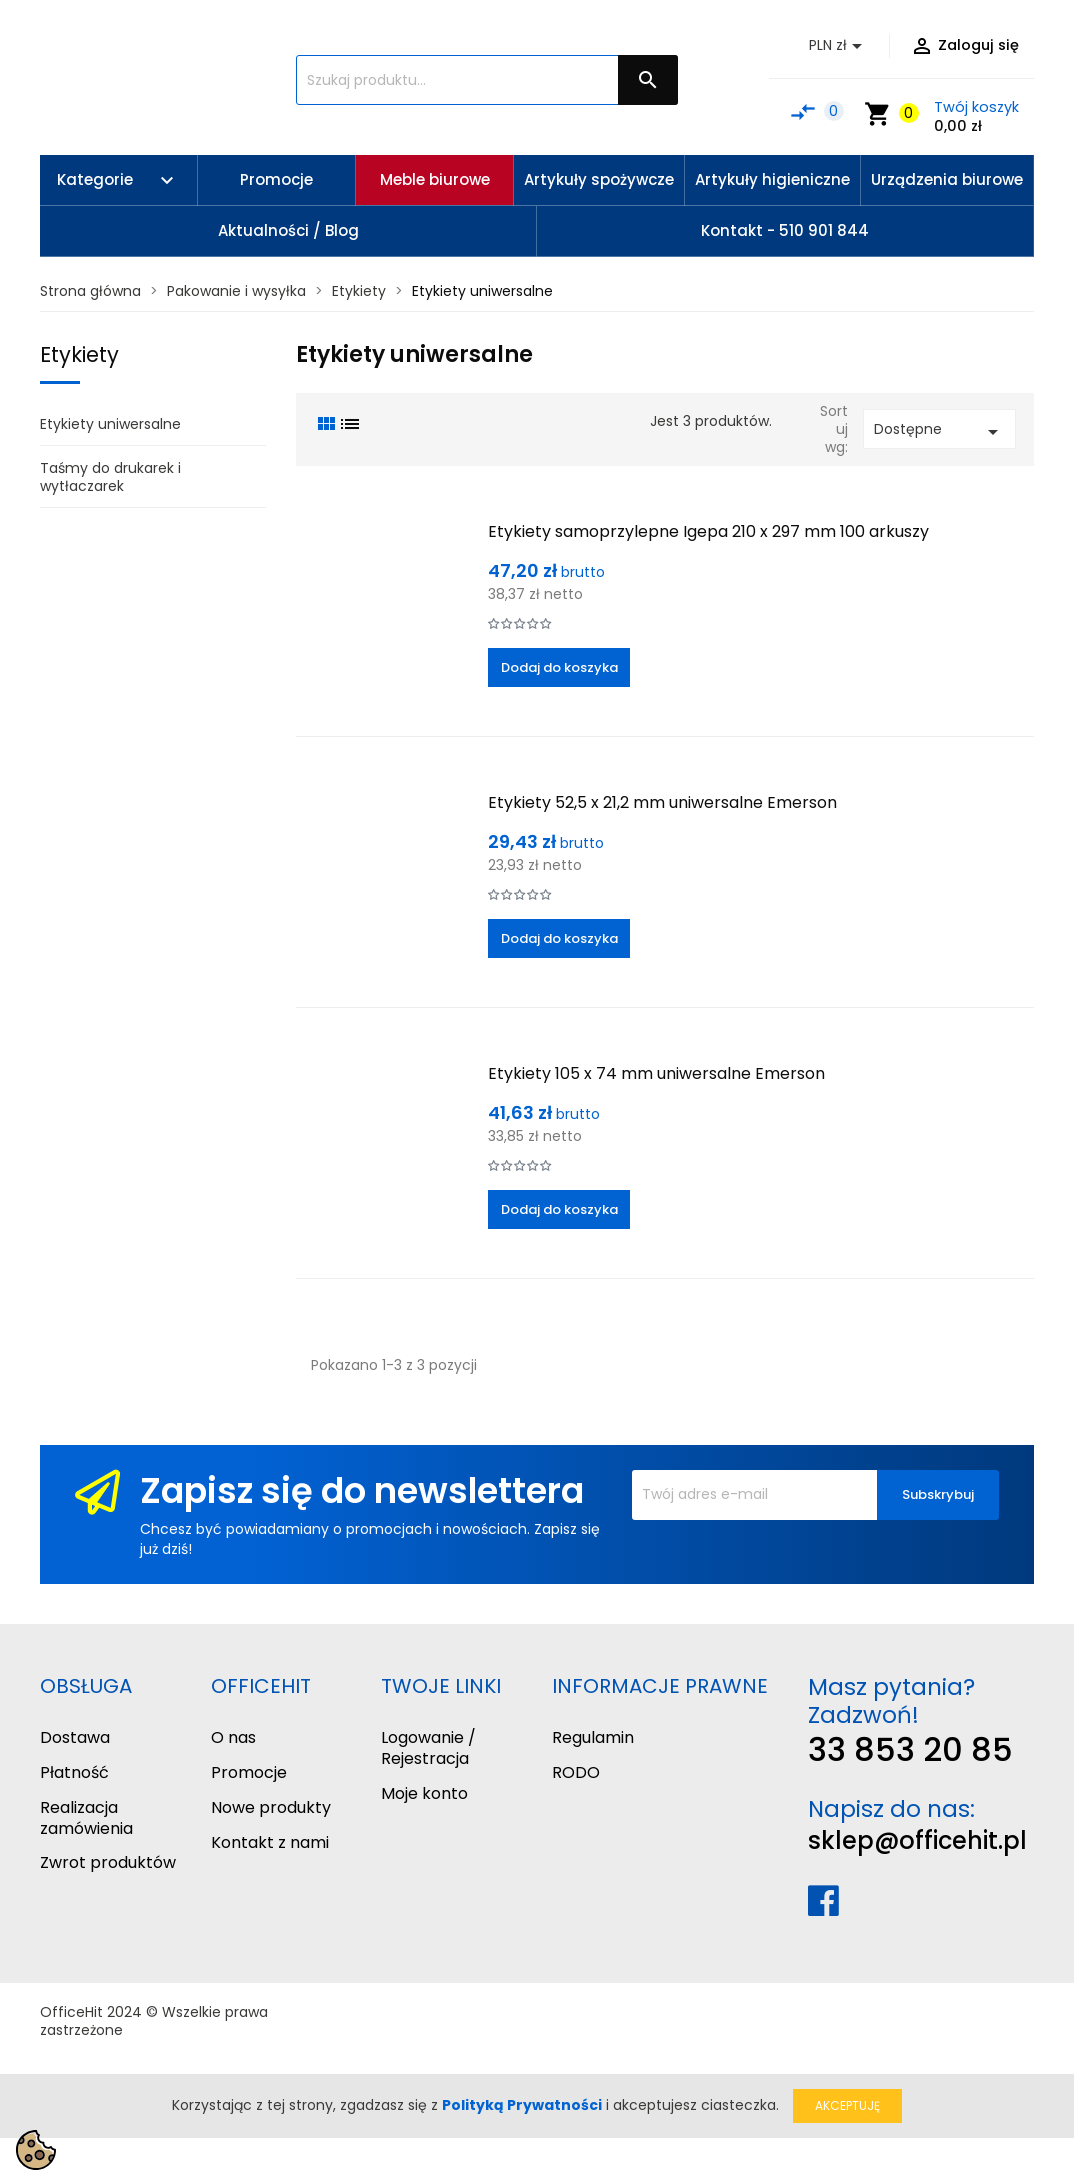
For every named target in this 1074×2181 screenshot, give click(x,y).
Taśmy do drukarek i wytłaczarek (110, 477)
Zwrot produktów (108, 1862)
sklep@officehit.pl (917, 1840)
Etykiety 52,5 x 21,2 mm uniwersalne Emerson (662, 802)
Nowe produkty (271, 1807)
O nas (233, 1737)
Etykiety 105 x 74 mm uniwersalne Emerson (656, 1073)
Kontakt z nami (270, 1842)
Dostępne (939, 431)
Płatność (74, 1772)
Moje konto (424, 1793)
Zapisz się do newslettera (362, 1490)
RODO (576, 1772)
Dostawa (75, 1737)
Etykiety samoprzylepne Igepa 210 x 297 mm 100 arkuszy (708, 531)
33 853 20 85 (910, 1749)
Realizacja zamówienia (86, 1818)
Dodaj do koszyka (559, 667)
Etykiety (79, 354)
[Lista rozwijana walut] (839, 46)
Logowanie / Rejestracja (428, 1748)
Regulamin (593, 1737)
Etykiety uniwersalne (110, 424)
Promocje (249, 1772)
